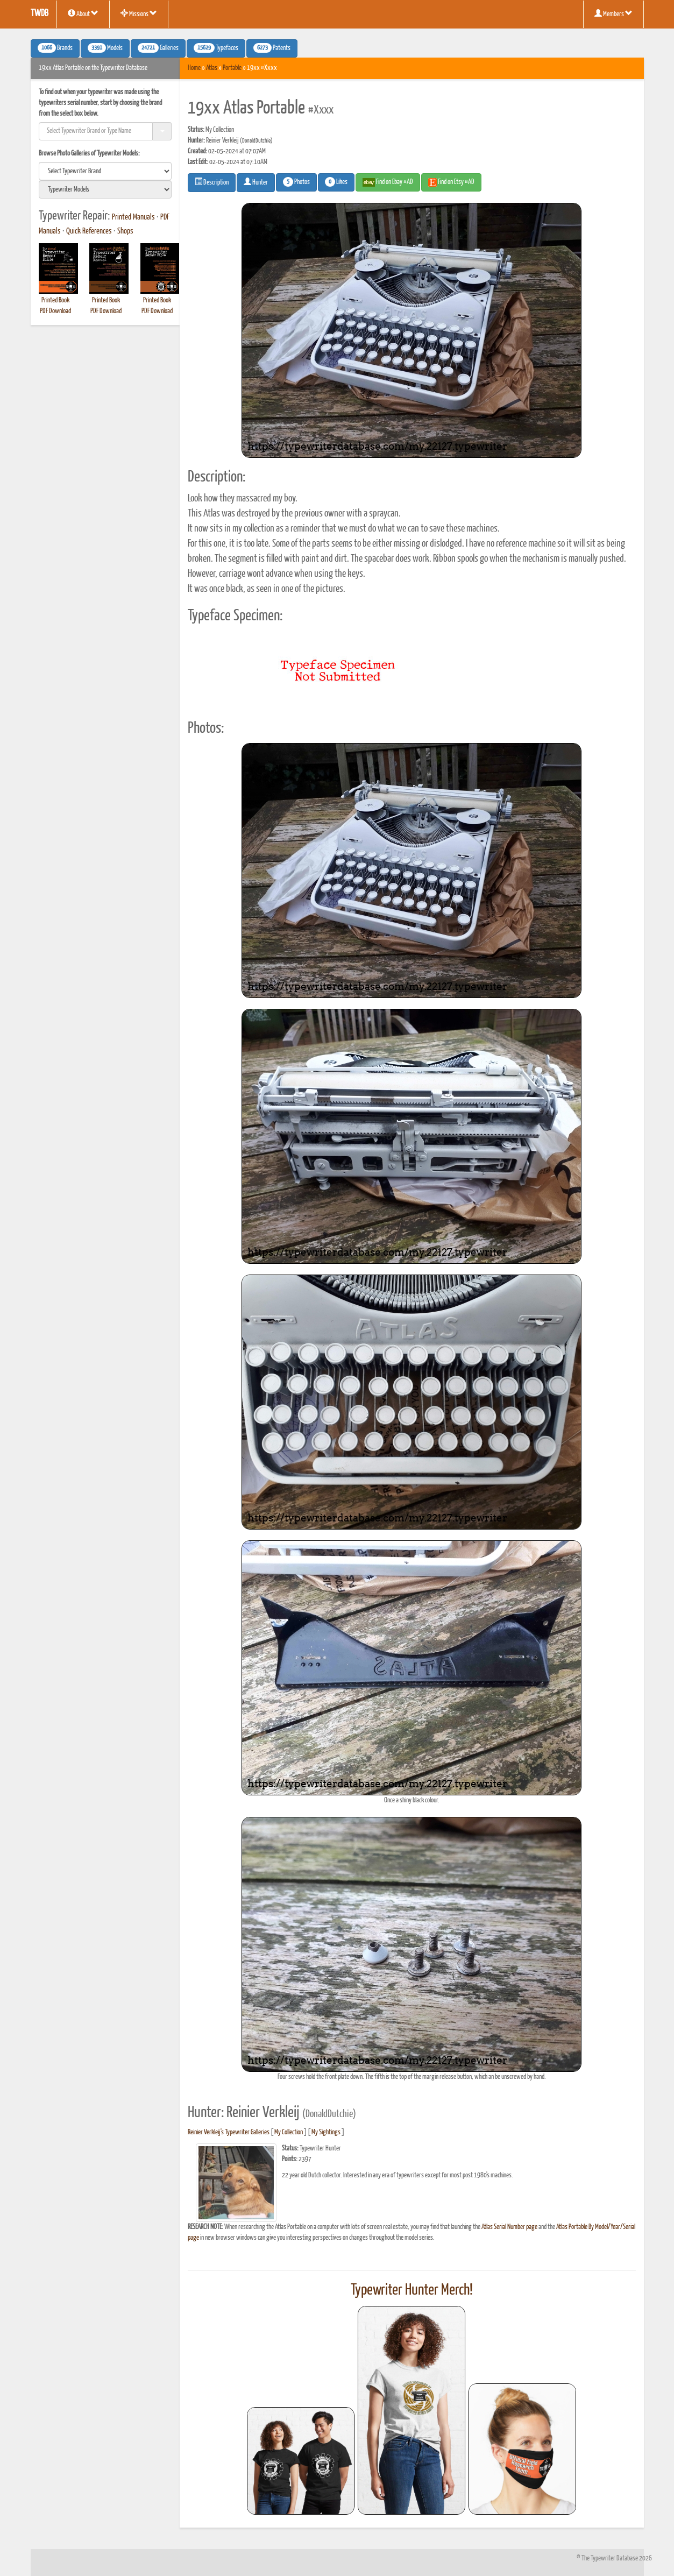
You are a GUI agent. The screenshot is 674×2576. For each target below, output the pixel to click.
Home (194, 68)
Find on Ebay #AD (388, 182)
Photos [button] (296, 182)
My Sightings (325, 2132)
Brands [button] (55, 48)
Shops (125, 231)
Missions (138, 13)
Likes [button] (336, 182)
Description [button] (212, 182)
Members (613, 13)
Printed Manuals (133, 217)
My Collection (288, 2132)
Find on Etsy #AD (451, 182)
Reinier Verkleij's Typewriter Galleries (228, 2132)
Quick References (89, 231)
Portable (232, 68)
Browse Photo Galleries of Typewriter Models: (89, 153)
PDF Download (55, 311)
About (83, 13)
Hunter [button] (256, 182)
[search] (105, 171)
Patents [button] (271, 48)
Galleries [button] (158, 48)
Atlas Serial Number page (509, 2227)
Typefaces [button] (216, 48)
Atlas (211, 68)
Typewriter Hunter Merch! (412, 2290)
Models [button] (105, 48)
